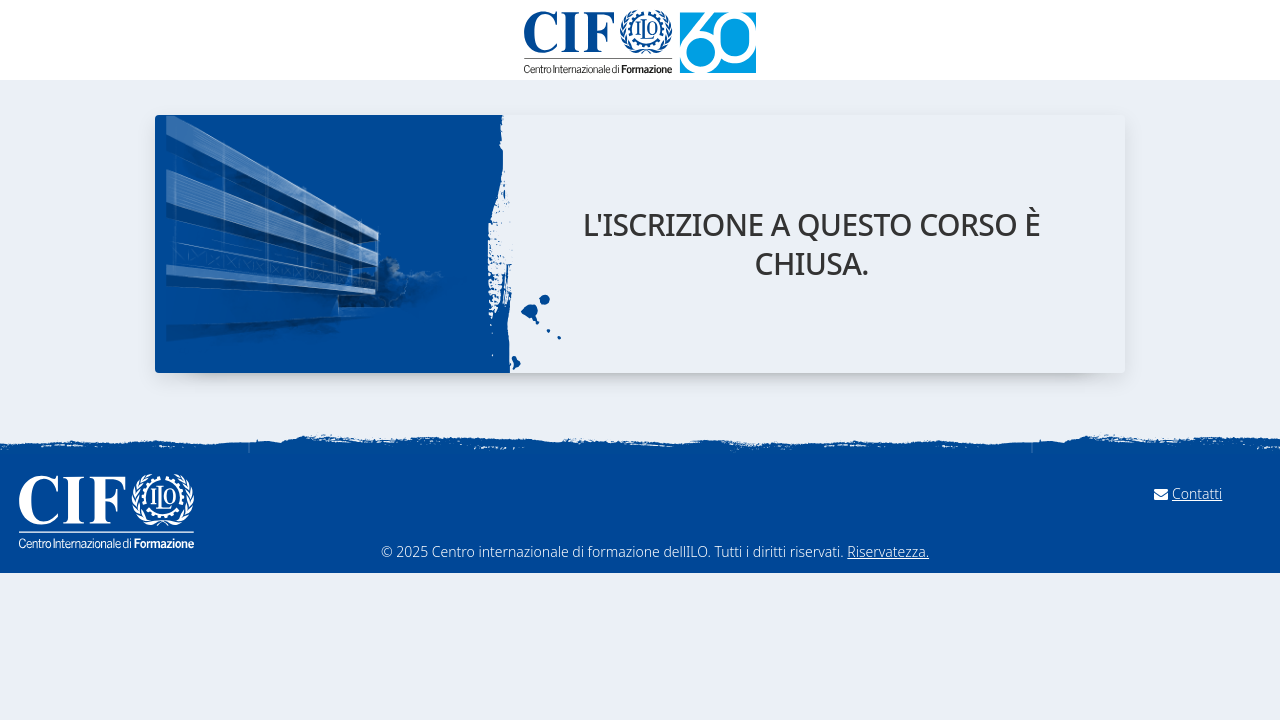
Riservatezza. (888, 551)
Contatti (1197, 493)
